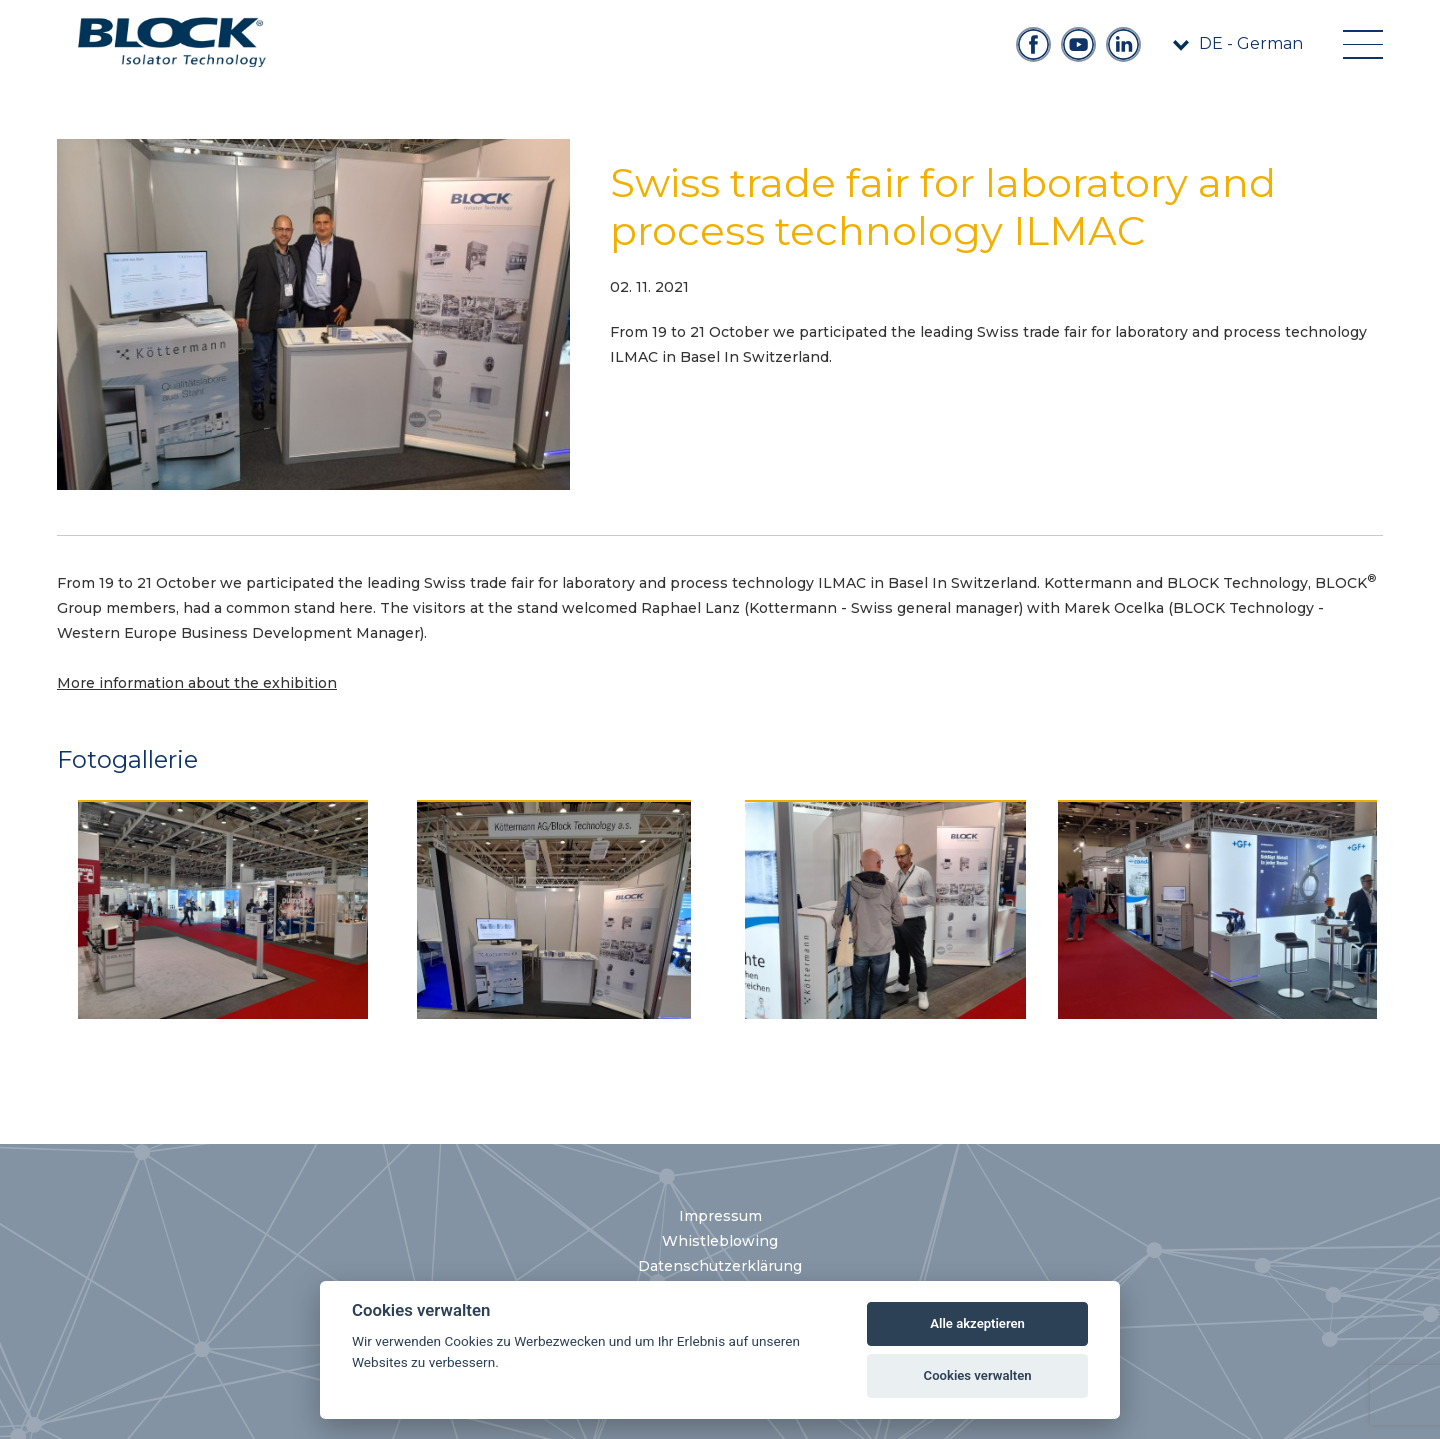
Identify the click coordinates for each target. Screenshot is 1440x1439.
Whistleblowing (720, 1241)
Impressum (720, 1216)
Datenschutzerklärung (720, 1266)
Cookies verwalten (978, 1375)
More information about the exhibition (197, 683)
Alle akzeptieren (977, 1323)
